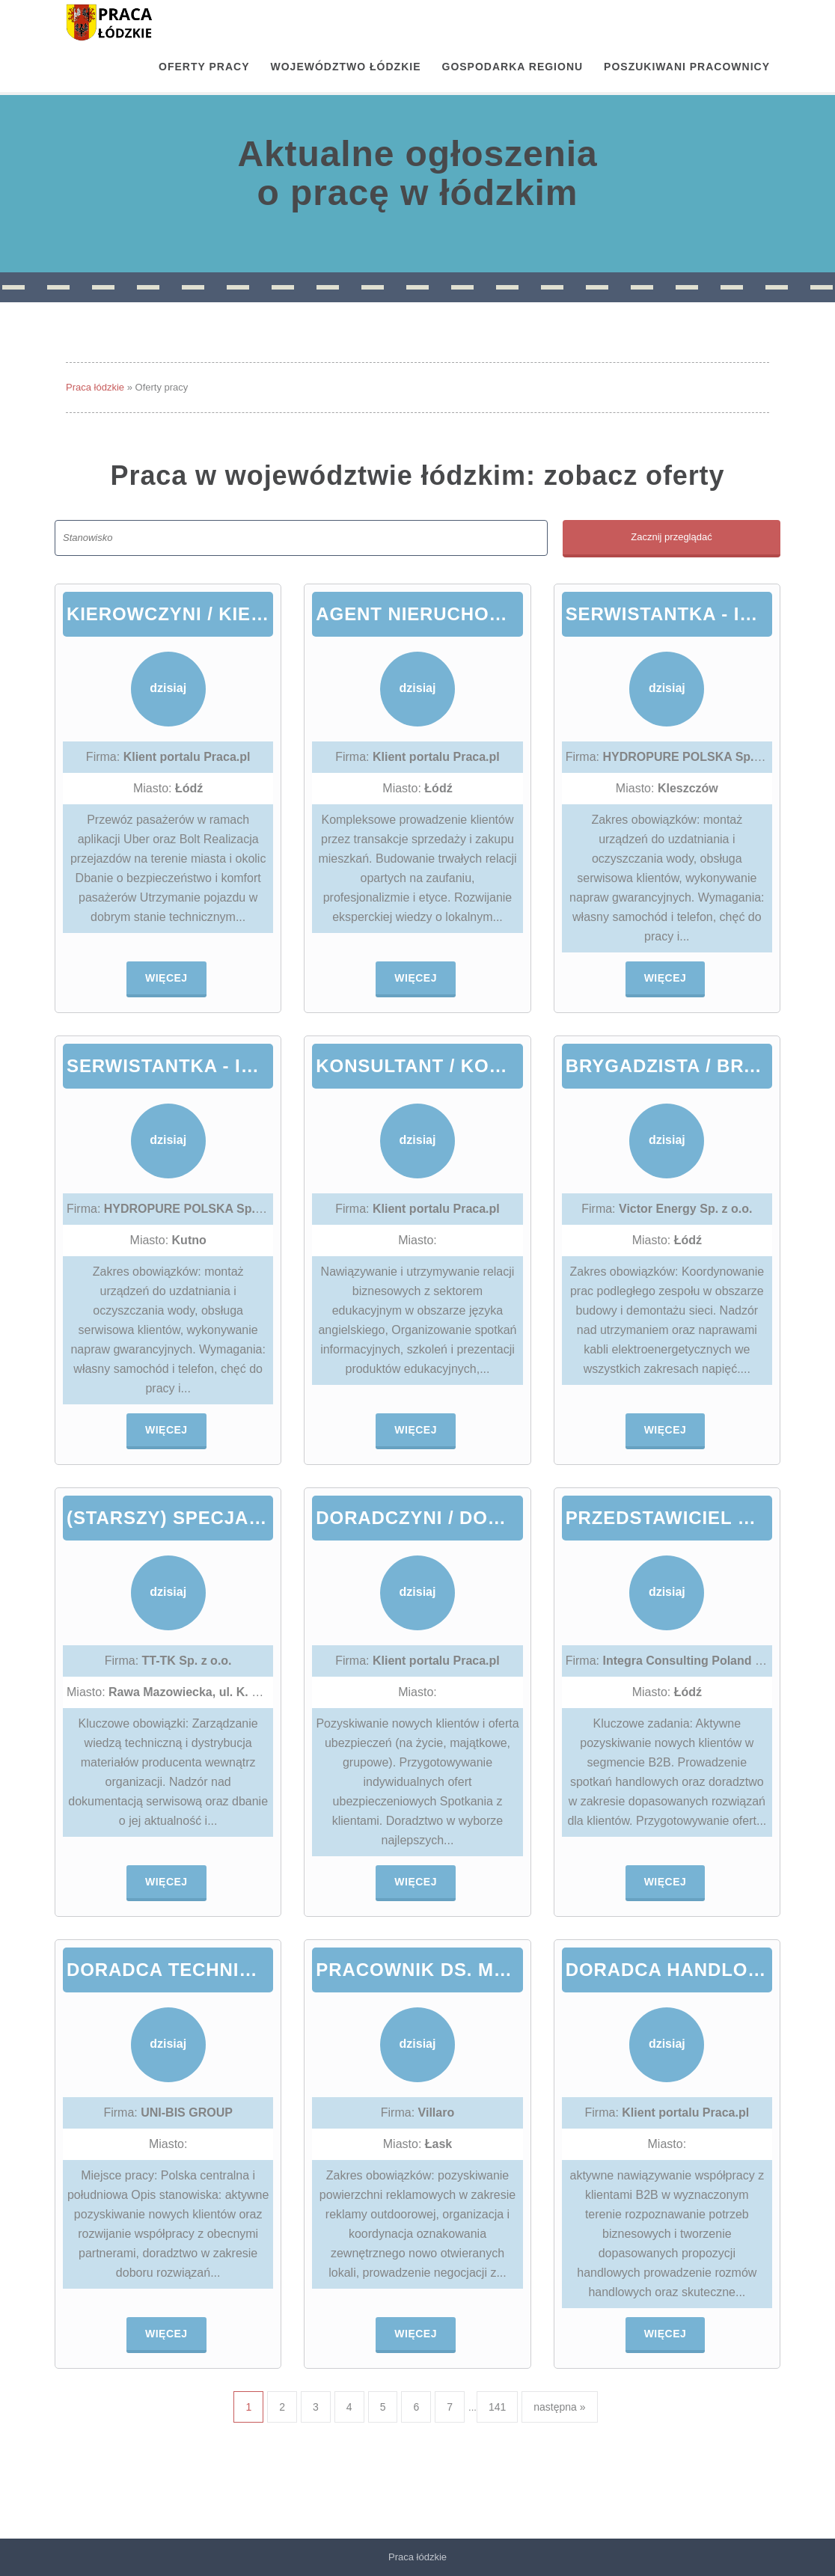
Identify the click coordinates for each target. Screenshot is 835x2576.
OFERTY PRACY (204, 67)
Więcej (166, 978)
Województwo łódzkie (346, 67)
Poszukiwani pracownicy (687, 67)
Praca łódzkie (95, 387)
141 (497, 2407)
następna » (559, 2407)
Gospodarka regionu (513, 67)
